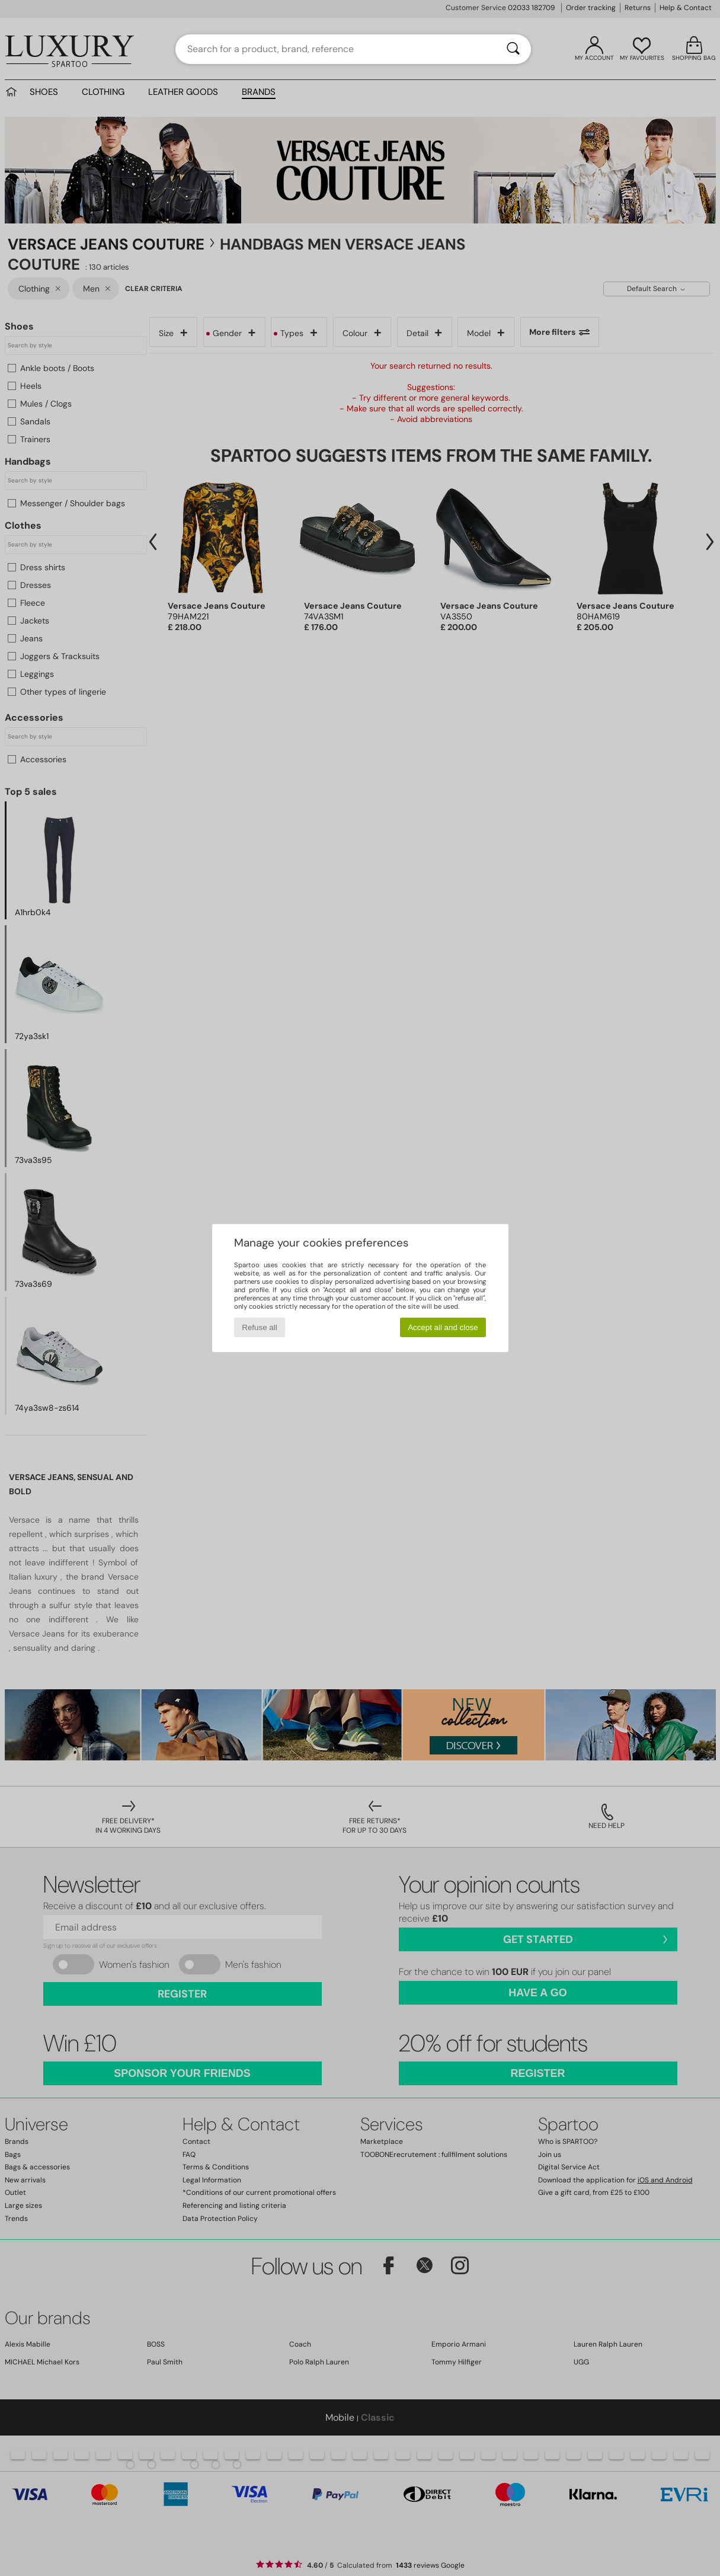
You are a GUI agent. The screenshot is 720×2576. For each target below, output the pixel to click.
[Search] (513, 49)
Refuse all (259, 1327)
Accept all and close (443, 1327)
